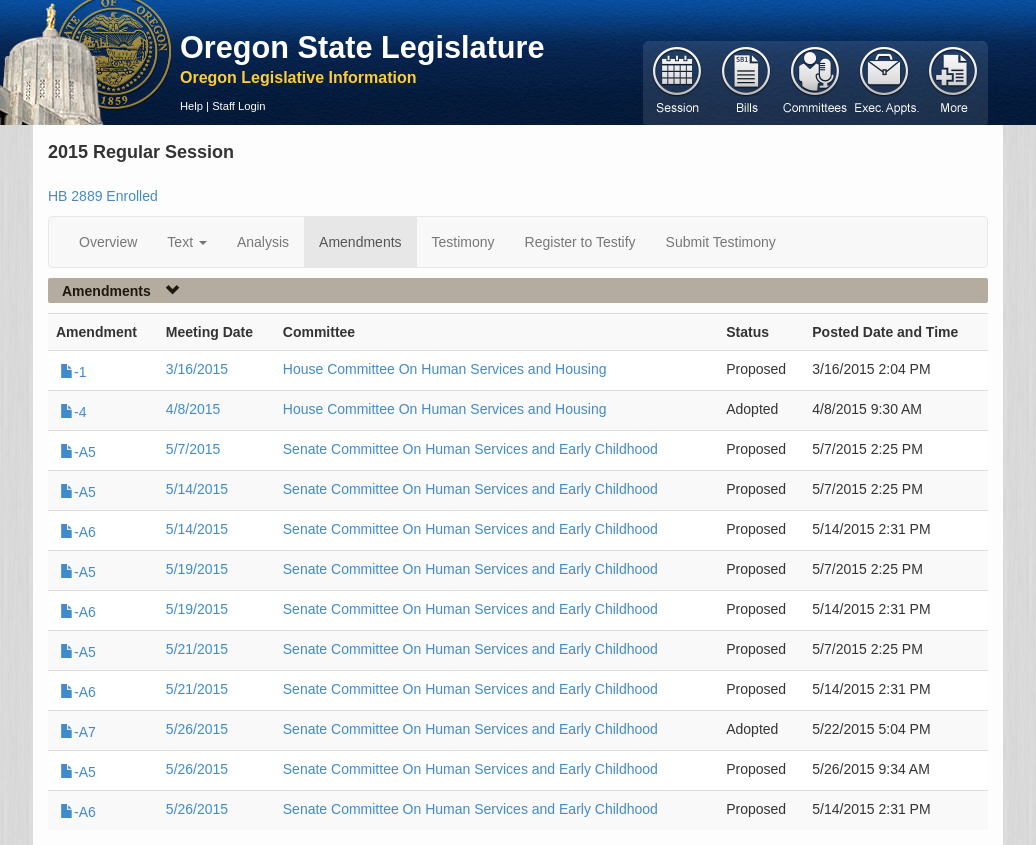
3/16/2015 (197, 369)
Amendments (360, 242)
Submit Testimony (721, 242)
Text (187, 242)
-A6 (78, 532)
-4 (73, 412)
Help (191, 106)
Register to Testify (580, 242)
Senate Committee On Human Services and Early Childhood (470, 449)
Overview (108, 242)
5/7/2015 (193, 449)
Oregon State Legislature (362, 47)
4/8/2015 (193, 409)
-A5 (78, 452)
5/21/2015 (197, 649)
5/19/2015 (197, 569)
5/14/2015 (197, 489)
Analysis (263, 242)
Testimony (463, 242)
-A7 (78, 732)
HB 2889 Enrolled (103, 196)
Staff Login (238, 106)
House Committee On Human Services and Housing (445, 369)
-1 (73, 372)
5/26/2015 (197, 729)
